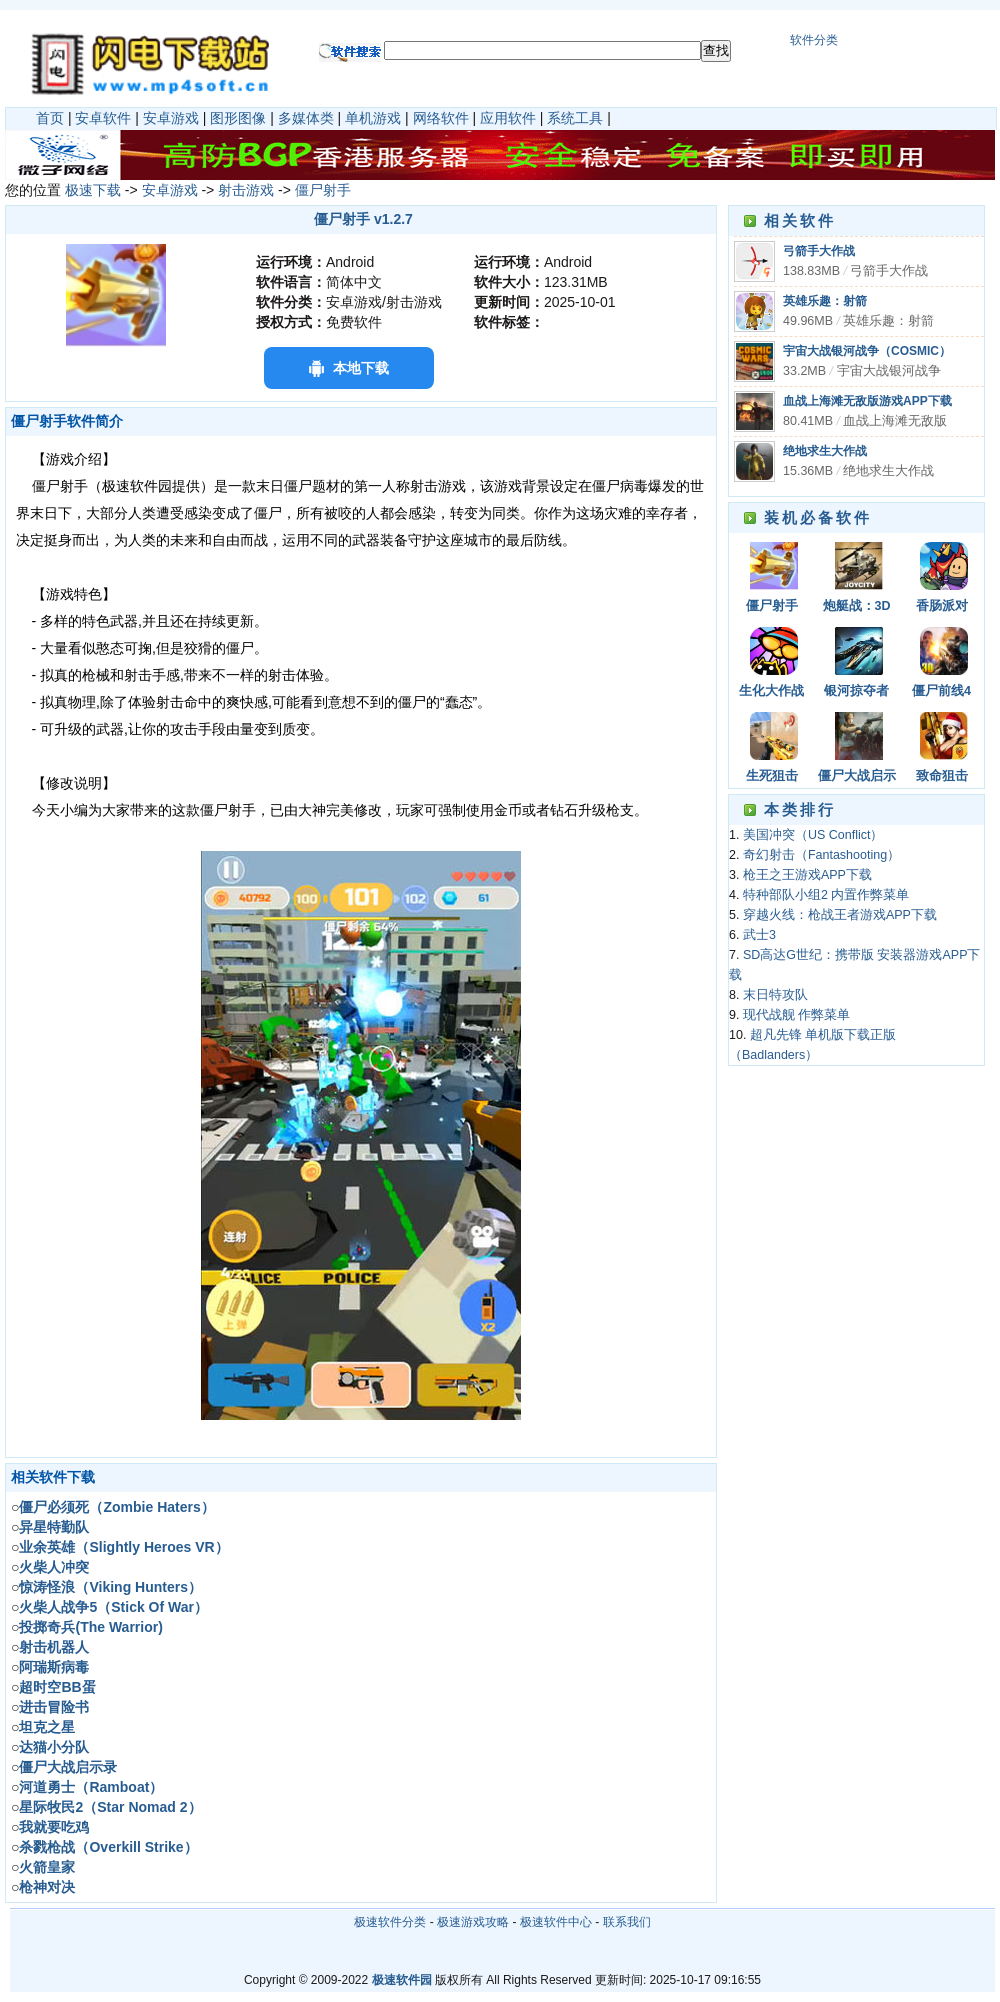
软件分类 (814, 40)
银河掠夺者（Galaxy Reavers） (856, 692)
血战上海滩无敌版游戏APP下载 (867, 401)
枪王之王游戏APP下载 (807, 875)
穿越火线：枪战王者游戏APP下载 (840, 915)
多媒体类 (306, 118)
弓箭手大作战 (819, 251)
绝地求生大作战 (825, 451)
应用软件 (508, 118)
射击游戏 (246, 190)
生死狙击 (772, 776)
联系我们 (627, 1922)
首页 (50, 118)
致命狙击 (942, 776)
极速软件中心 (556, 1922)
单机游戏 (373, 118)
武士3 (759, 935)
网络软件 (441, 118)
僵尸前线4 (941, 691)
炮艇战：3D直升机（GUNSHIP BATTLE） (857, 607)
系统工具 (575, 118)
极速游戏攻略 (473, 1922)
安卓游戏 (171, 118)
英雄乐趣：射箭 (825, 301)
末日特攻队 (775, 995)
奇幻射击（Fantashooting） (821, 855)
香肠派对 (942, 606)
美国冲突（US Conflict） (813, 835)
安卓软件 (103, 118)
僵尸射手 (323, 190)
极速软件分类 (390, 1922)
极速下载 (93, 190)
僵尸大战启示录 (857, 777)
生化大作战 (771, 691)
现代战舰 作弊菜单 (796, 1015)
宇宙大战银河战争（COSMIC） (867, 351)
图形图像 (238, 118)
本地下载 (361, 368)
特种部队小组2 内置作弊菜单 (826, 895)
